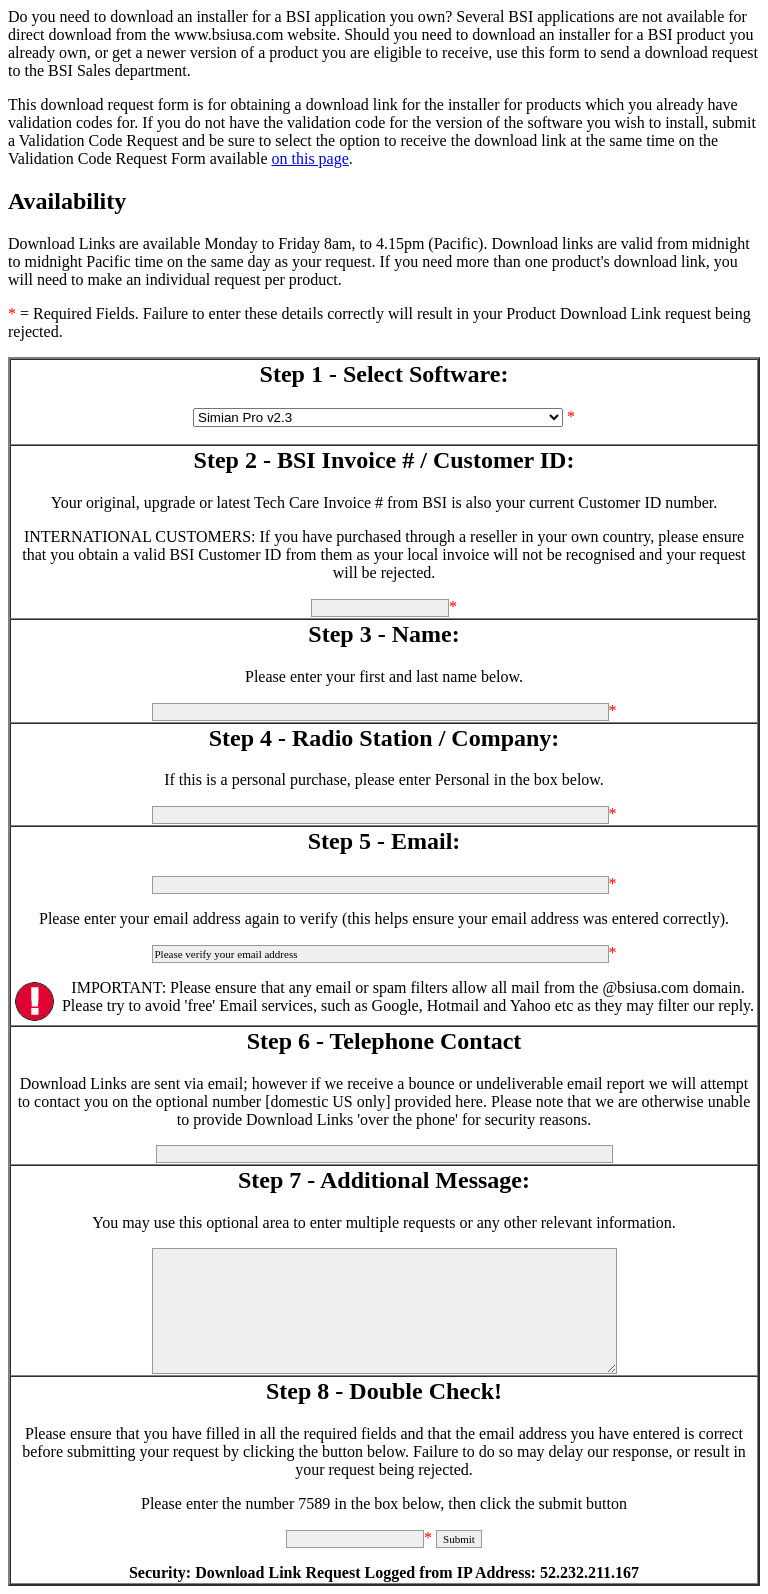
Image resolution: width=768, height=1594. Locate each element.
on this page (310, 158)
